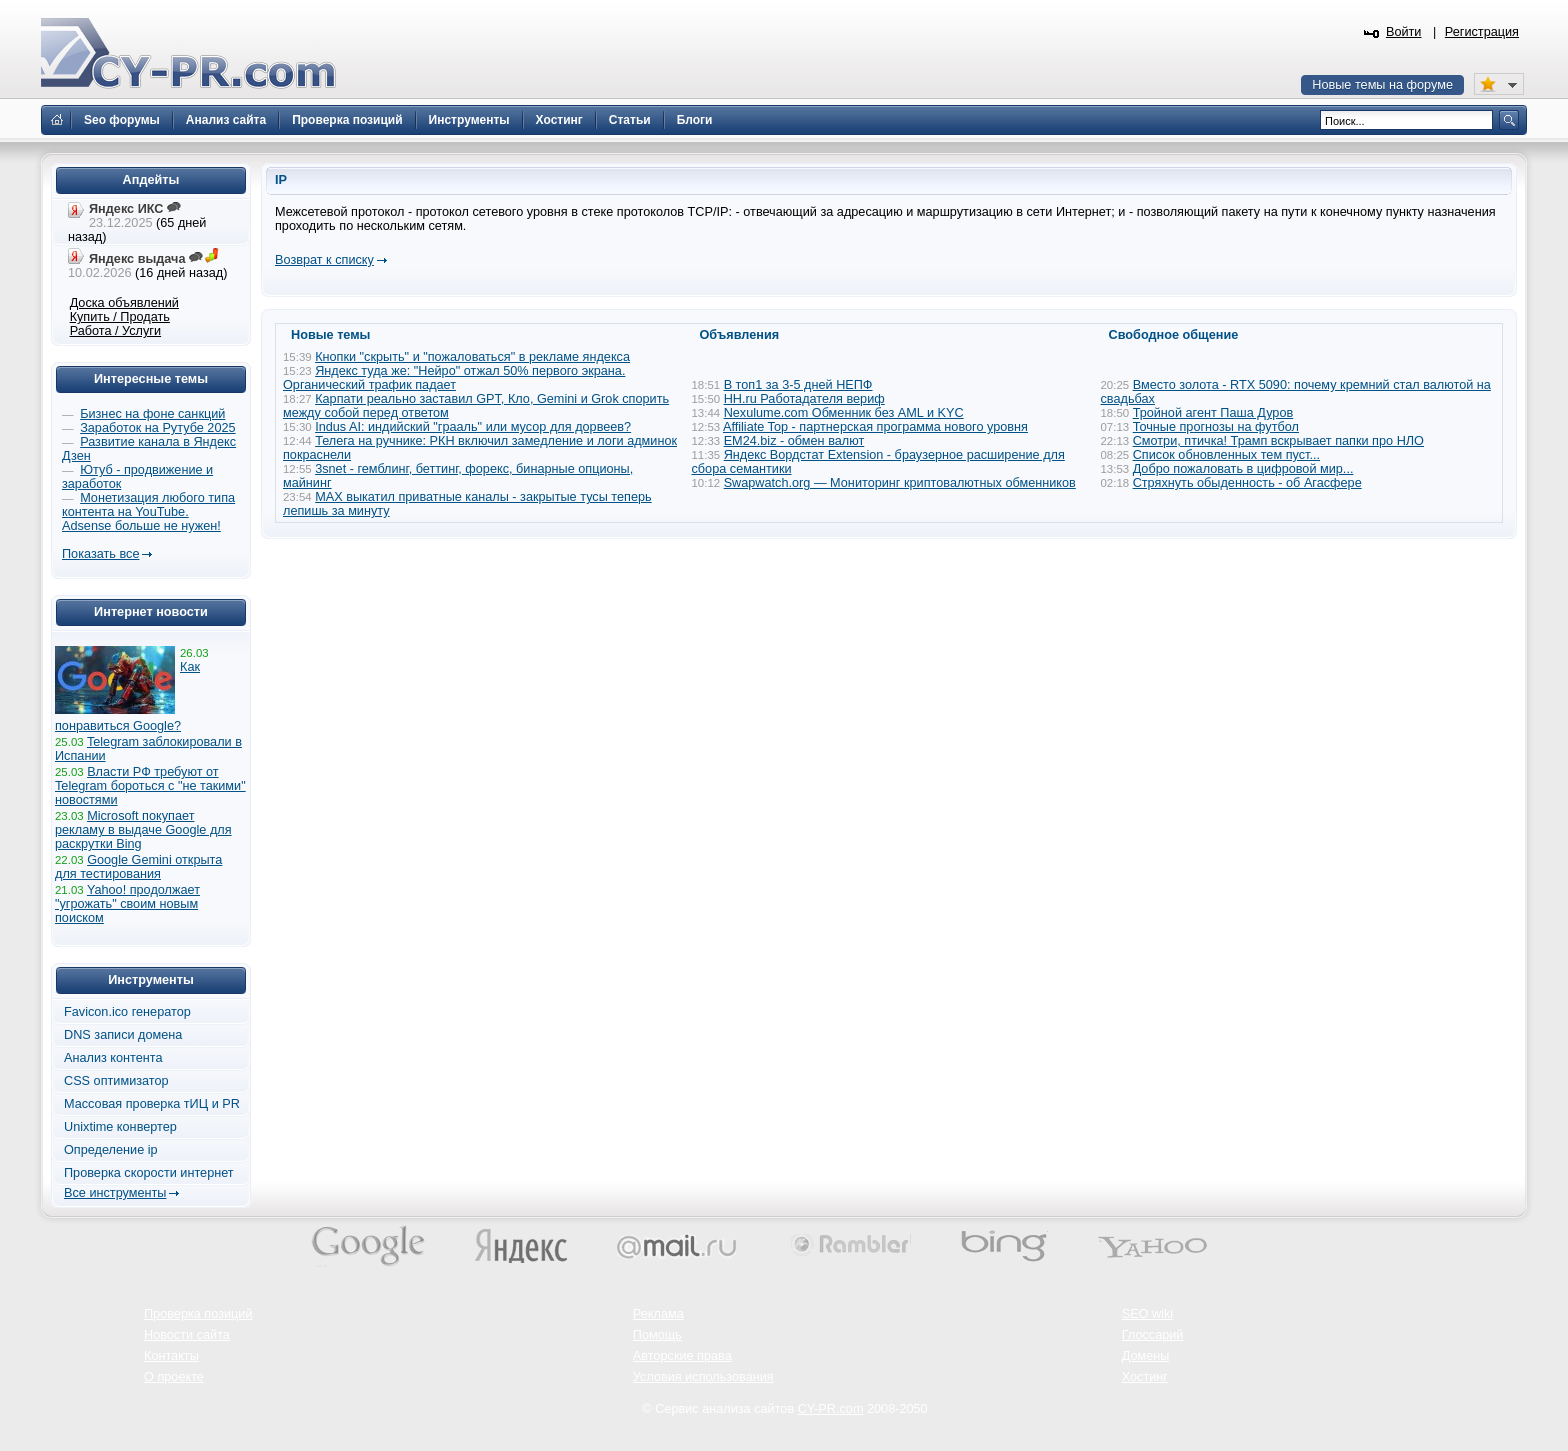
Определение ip (111, 1150)
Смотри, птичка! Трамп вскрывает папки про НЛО (1278, 441)
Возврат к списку (324, 260)
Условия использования (703, 1377)
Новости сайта (187, 1335)
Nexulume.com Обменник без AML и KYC (844, 413)
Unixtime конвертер (120, 1127)
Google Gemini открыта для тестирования (138, 867)
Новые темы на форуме (1382, 85)
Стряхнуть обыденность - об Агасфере (1247, 483)
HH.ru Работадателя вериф (804, 399)
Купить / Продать (120, 317)
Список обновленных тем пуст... (1226, 455)
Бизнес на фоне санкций (152, 414)
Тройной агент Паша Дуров (1213, 413)
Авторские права (682, 1356)
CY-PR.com (831, 1409)
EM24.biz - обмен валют (794, 441)
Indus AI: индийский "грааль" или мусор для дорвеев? (473, 427)
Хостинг (1145, 1377)
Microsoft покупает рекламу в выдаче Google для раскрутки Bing (143, 830)
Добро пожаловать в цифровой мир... (1243, 469)
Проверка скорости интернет (149, 1173)
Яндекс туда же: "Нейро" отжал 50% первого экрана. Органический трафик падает (454, 378)
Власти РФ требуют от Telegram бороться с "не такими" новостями (150, 786)
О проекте (174, 1377)
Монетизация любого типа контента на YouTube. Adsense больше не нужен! (148, 512)
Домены (1146, 1356)
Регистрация (1482, 32)
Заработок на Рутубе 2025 (157, 428)
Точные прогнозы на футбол (1216, 427)
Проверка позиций (198, 1314)
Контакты (171, 1356)
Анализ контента (113, 1058)
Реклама (658, 1314)
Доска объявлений (124, 303)
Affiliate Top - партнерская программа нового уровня (875, 427)
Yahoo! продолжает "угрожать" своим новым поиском (127, 904)
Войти (1404, 32)
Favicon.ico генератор (127, 1012)
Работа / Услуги (115, 331)
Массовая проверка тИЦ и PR (152, 1104)
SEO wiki (1147, 1314)
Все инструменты (115, 1193)
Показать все (100, 554)
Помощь (657, 1335)
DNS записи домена (123, 1035)
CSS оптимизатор (116, 1081)
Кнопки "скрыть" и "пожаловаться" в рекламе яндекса (472, 357)
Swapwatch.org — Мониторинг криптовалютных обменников (900, 483)
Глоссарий (1153, 1335)
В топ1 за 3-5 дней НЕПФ (798, 385)
